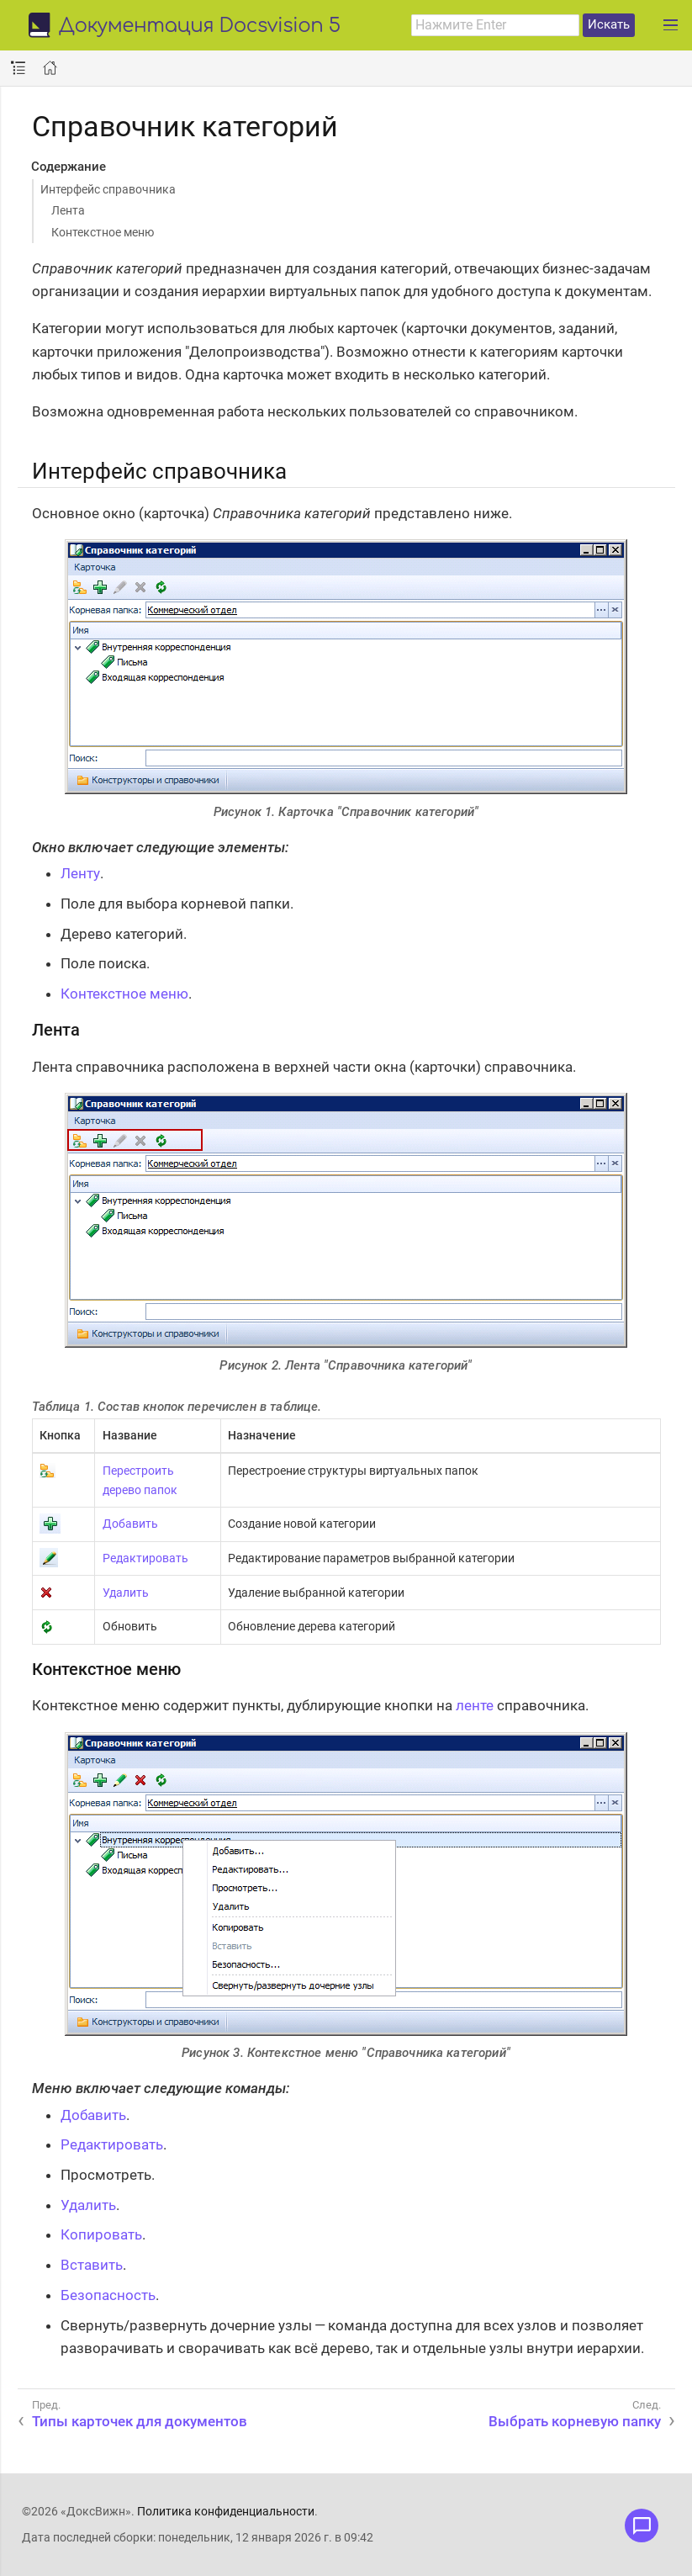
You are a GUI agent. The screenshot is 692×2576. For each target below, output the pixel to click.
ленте (475, 1705)
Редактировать (145, 1558)
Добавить (130, 1523)
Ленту (80, 873)
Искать (609, 24)
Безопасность (108, 2295)
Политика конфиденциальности (225, 2511)
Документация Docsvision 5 (200, 26)
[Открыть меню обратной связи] (641, 2525)
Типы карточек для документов (139, 2421)
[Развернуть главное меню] (670, 25)
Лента (68, 210)
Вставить (92, 2264)
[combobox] (495, 25)
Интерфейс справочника (108, 189)
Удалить (126, 1592)
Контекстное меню (102, 232)
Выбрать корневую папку (575, 2421)
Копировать (101, 2234)
